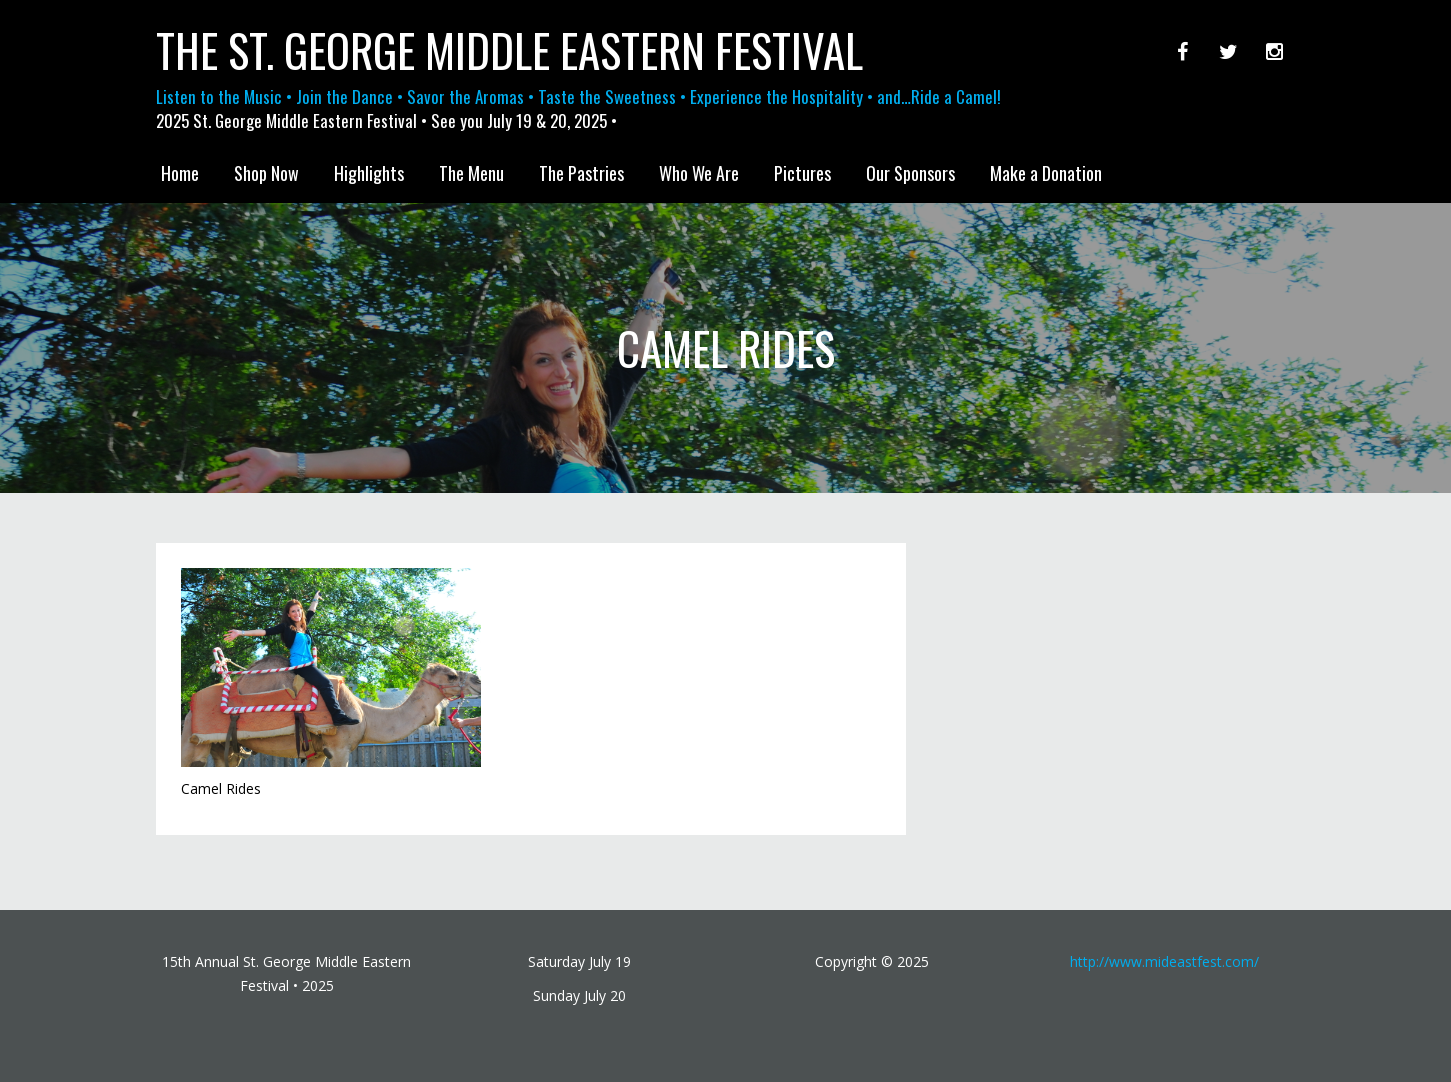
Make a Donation (1046, 173)
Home (180, 173)
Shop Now (266, 173)
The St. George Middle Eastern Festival (509, 50)
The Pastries (581, 173)
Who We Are (699, 173)
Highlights (369, 173)
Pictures (802, 173)
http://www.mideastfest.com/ (1164, 961)
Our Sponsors (910, 173)
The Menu (471, 173)
